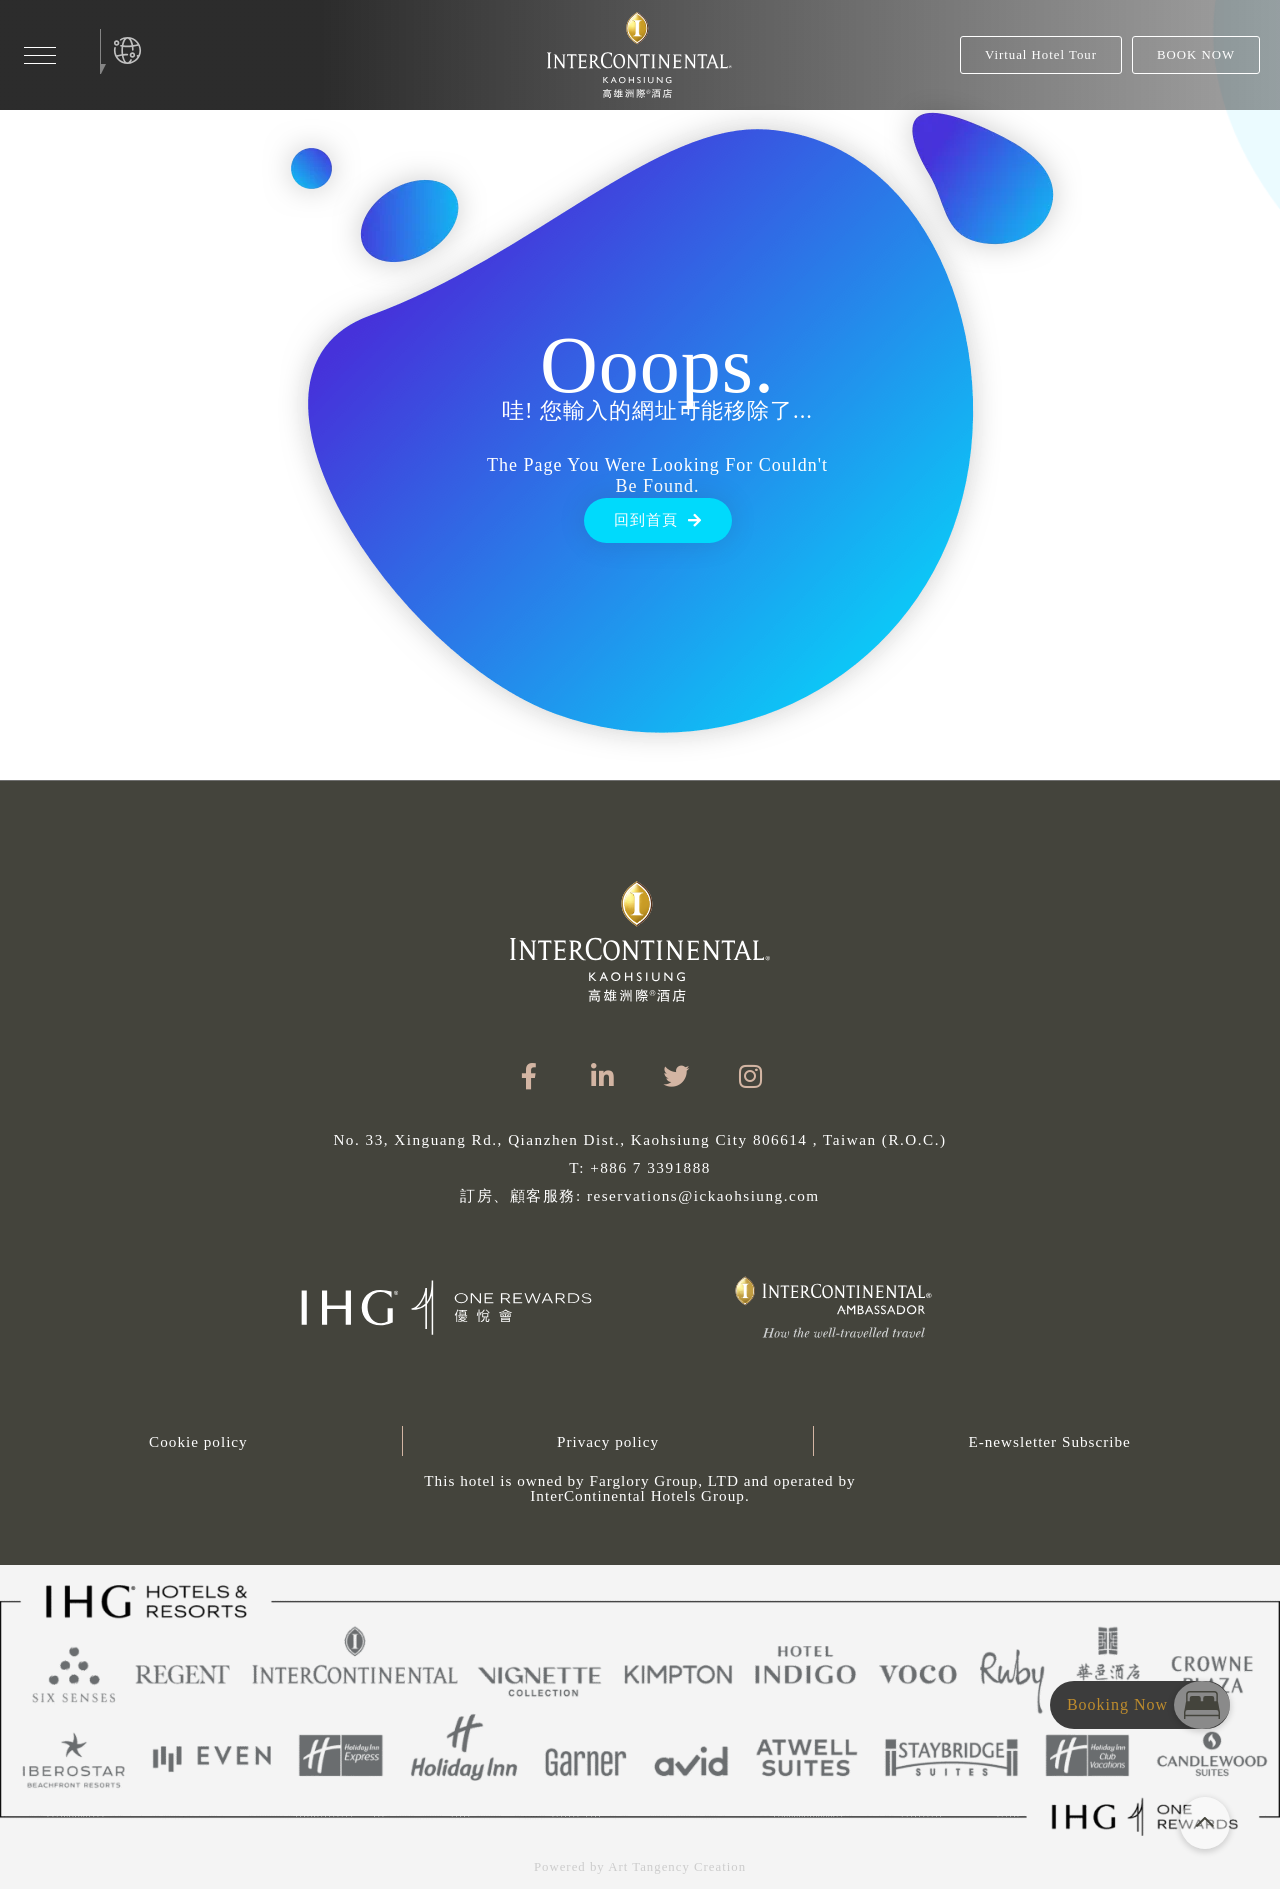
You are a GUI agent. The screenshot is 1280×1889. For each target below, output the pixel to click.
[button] (639, 1488)
